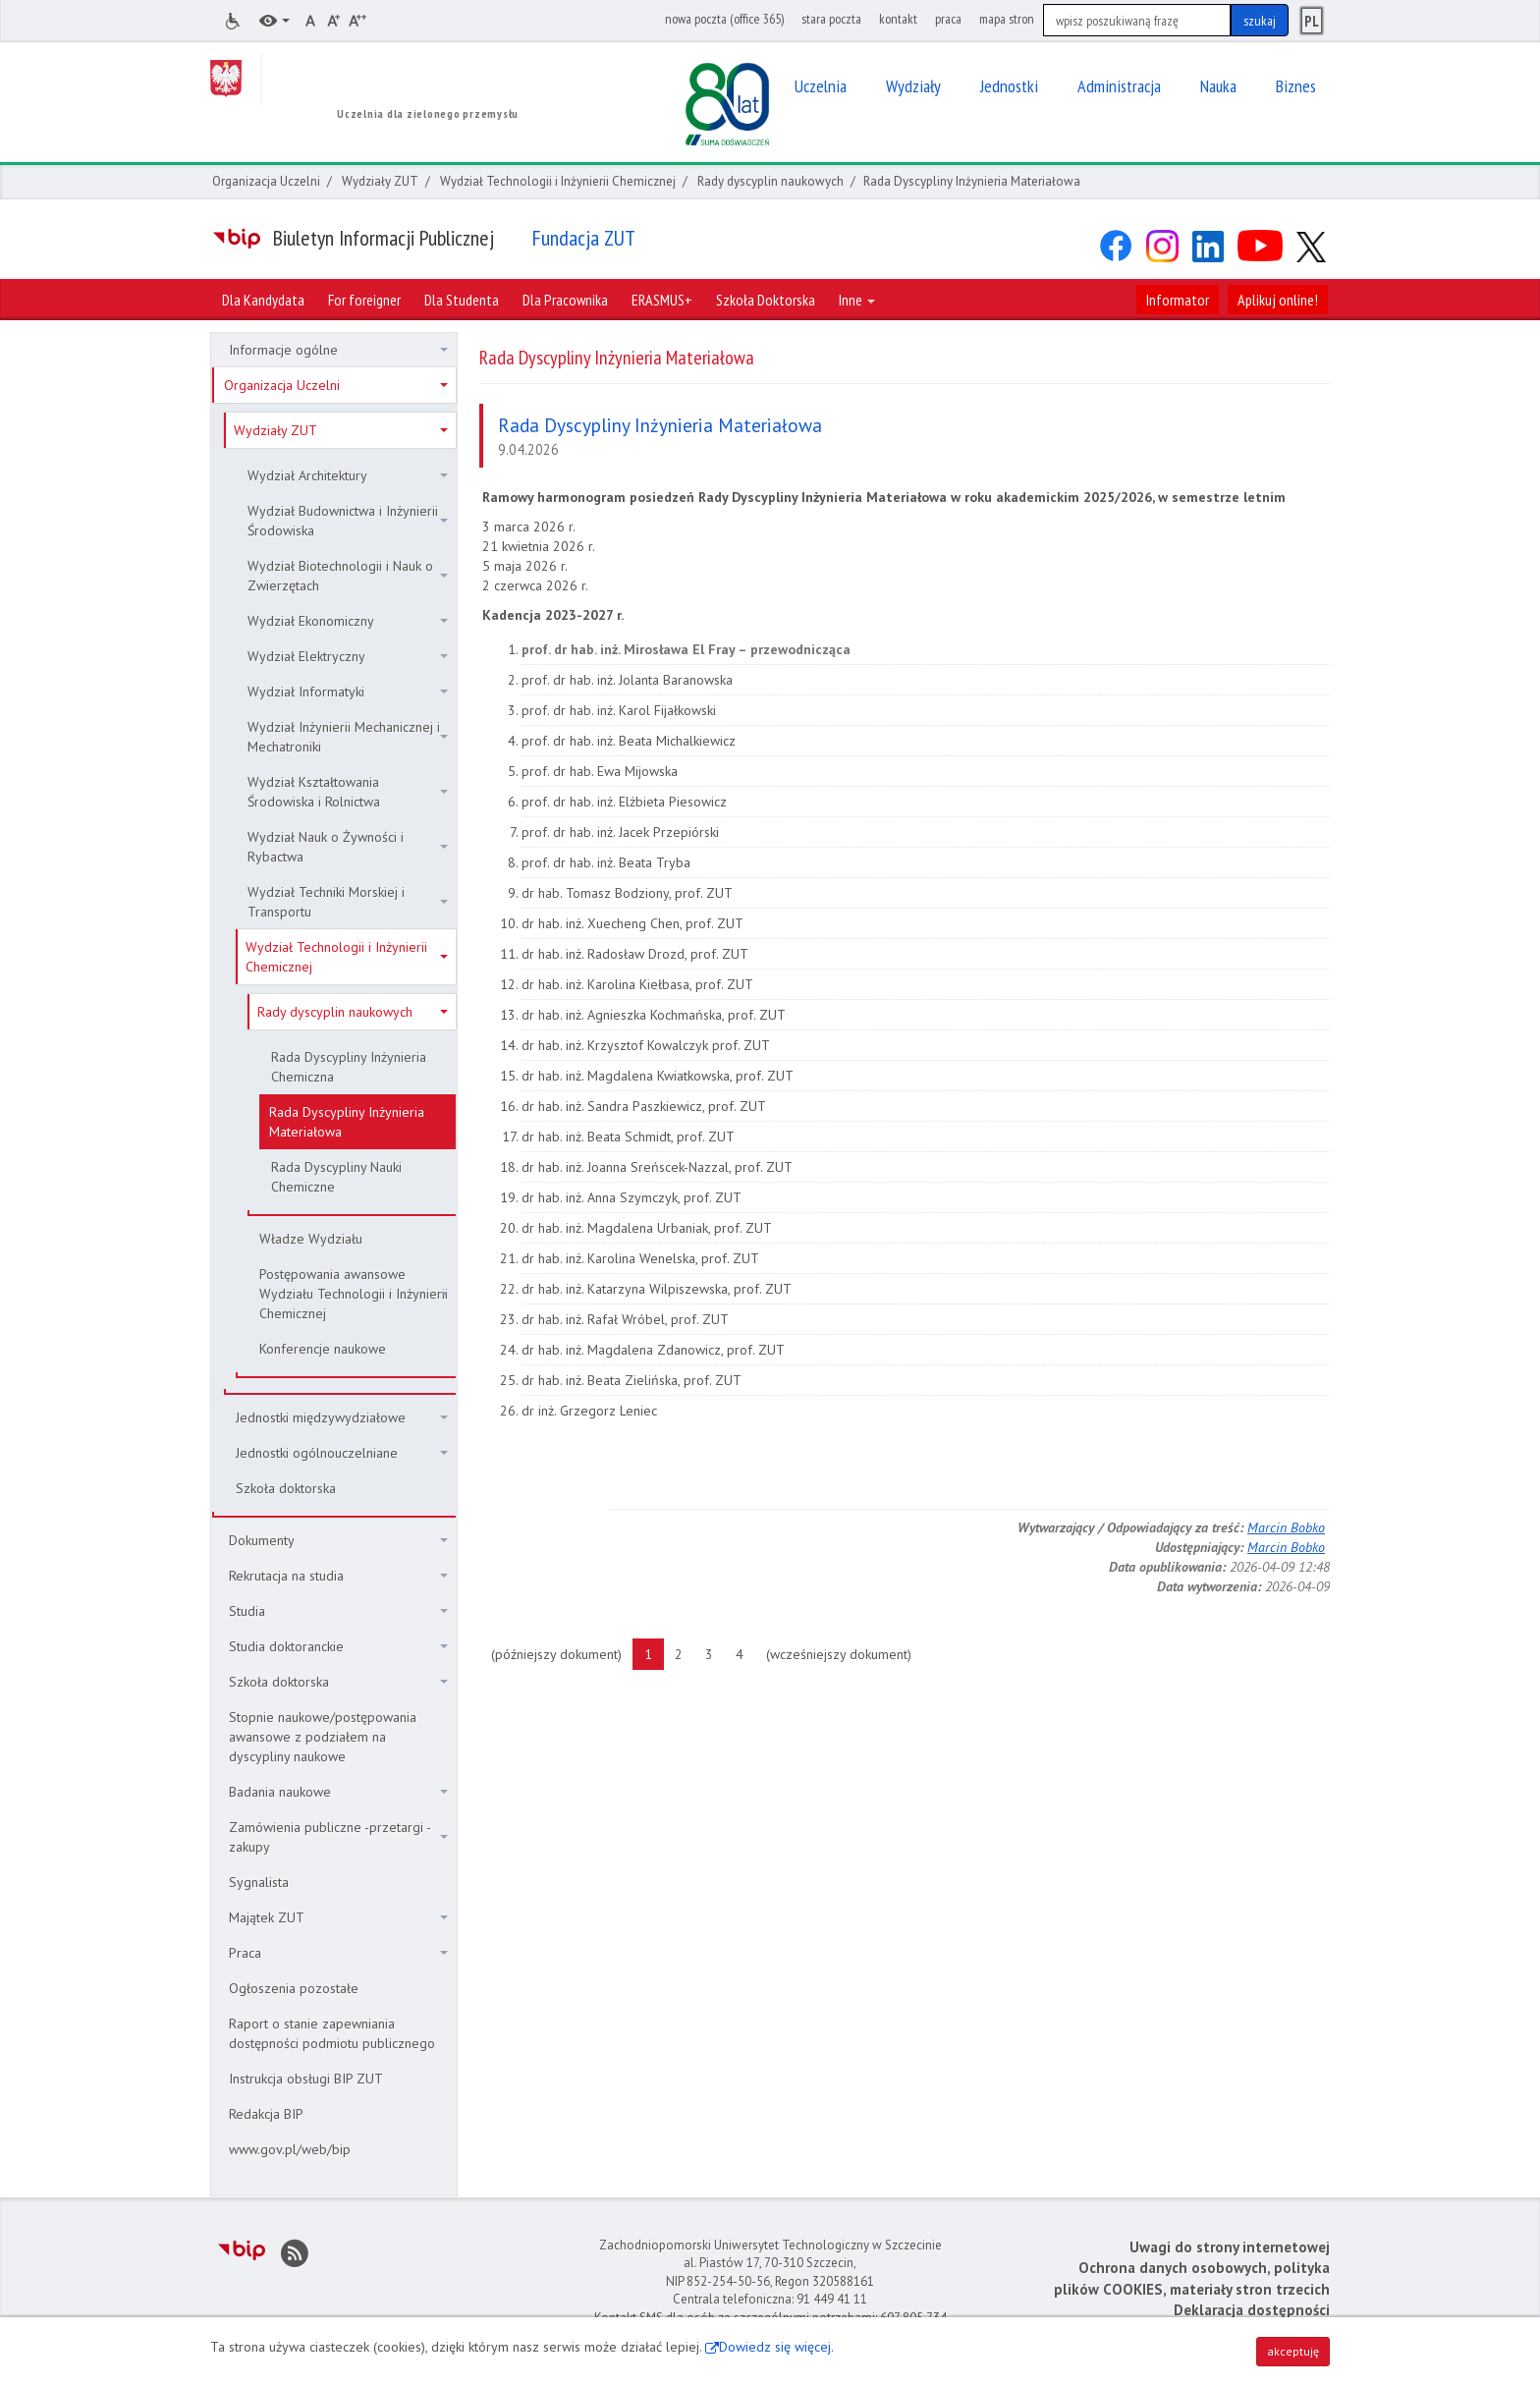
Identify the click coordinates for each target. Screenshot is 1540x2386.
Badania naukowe (338, 1792)
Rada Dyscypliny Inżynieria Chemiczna (348, 1066)
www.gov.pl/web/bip (290, 2149)
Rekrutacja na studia (338, 1575)
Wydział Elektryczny (348, 656)
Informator (1177, 299)
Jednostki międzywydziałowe (342, 1417)
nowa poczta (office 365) (724, 19)
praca (948, 19)
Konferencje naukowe (322, 1349)
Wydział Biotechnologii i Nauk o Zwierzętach (348, 575)
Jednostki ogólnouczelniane (342, 1453)
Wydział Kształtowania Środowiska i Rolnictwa (348, 791)
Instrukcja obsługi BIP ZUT (306, 2078)
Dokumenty (338, 1540)
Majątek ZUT (338, 1917)
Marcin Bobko (1286, 1527)
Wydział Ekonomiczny (348, 621)
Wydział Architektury (348, 475)
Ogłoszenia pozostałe (293, 1988)
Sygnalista (259, 1882)
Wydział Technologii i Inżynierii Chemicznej (558, 181)
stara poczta (831, 19)
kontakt (898, 19)
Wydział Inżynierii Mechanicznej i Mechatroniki (348, 736)
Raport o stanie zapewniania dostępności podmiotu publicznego (332, 2033)
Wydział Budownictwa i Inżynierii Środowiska (348, 520)
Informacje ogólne (338, 350)
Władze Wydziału (310, 1239)
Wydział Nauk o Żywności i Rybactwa (348, 846)
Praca (338, 1953)
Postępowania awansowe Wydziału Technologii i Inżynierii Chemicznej (353, 1293)
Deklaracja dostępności (1252, 2310)
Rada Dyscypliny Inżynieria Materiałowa (346, 1121)
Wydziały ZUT (380, 181)
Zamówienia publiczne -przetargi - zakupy (338, 1837)
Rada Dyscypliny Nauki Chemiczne (336, 1176)
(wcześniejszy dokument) (844, 1653)
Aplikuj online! (1278, 299)
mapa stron (1006, 19)
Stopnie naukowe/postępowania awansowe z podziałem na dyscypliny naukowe (322, 1736)
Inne (857, 299)
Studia (338, 1611)
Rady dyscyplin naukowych (770, 181)
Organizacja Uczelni (266, 181)
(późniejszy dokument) (562, 1653)
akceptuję (1293, 2351)
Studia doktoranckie (338, 1646)
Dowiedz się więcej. (776, 2347)
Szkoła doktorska (286, 1488)
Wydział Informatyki (348, 691)
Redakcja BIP (266, 2114)
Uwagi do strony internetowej (1229, 2247)
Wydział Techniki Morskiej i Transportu (348, 901)
